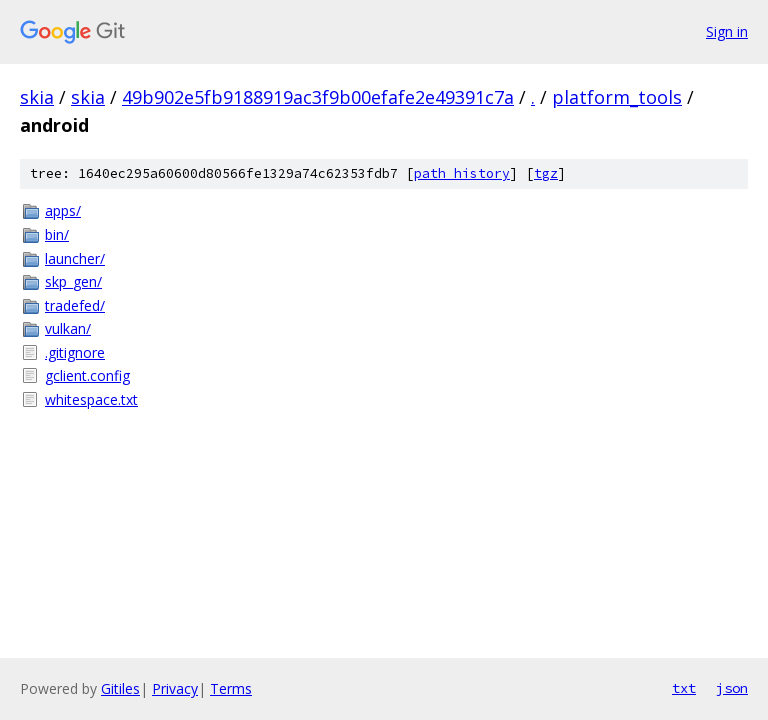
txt (684, 688)
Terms (231, 688)
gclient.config (87, 375)
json (732, 688)
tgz (546, 173)
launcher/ (75, 258)
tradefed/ (75, 305)
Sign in (727, 31)
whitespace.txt (91, 399)
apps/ (63, 210)
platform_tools (617, 97)
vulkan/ (68, 328)
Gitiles (120, 688)
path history (462, 173)
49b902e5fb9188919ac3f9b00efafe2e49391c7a (318, 97)
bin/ (57, 234)
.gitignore (75, 352)
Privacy (175, 688)
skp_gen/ (73, 281)
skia (37, 97)
